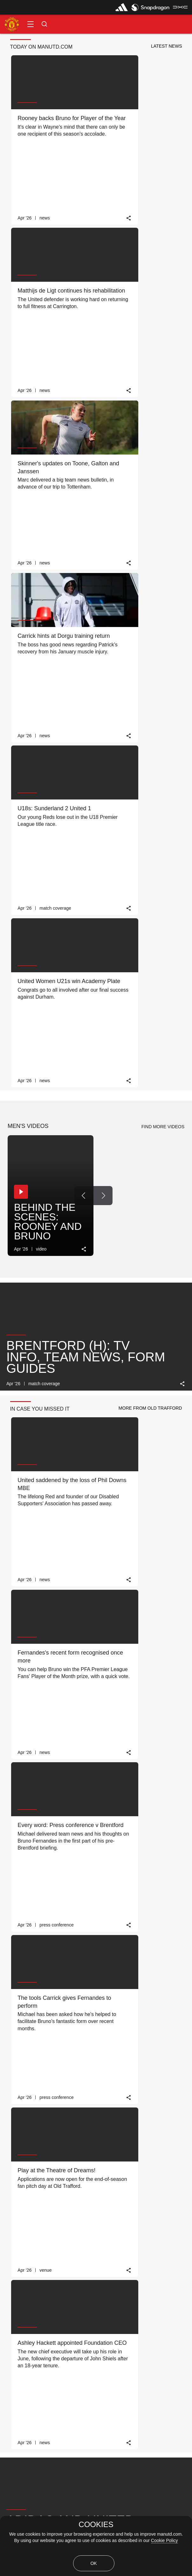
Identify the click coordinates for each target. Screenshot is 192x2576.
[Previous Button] (83, 512)
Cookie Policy (164, 2540)
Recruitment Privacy (29, 2469)
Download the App (28, 2394)
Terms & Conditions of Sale (36, 2514)
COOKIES (96, 2524)
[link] (84, 160)
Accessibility (22, 2409)
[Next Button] (103, 512)
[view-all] (168, 1933)
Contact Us (20, 2424)
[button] (31, 24)
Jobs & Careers (25, 2439)
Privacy (17, 2454)
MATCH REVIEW (50, 2246)
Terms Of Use (23, 2499)
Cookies (18, 2484)
